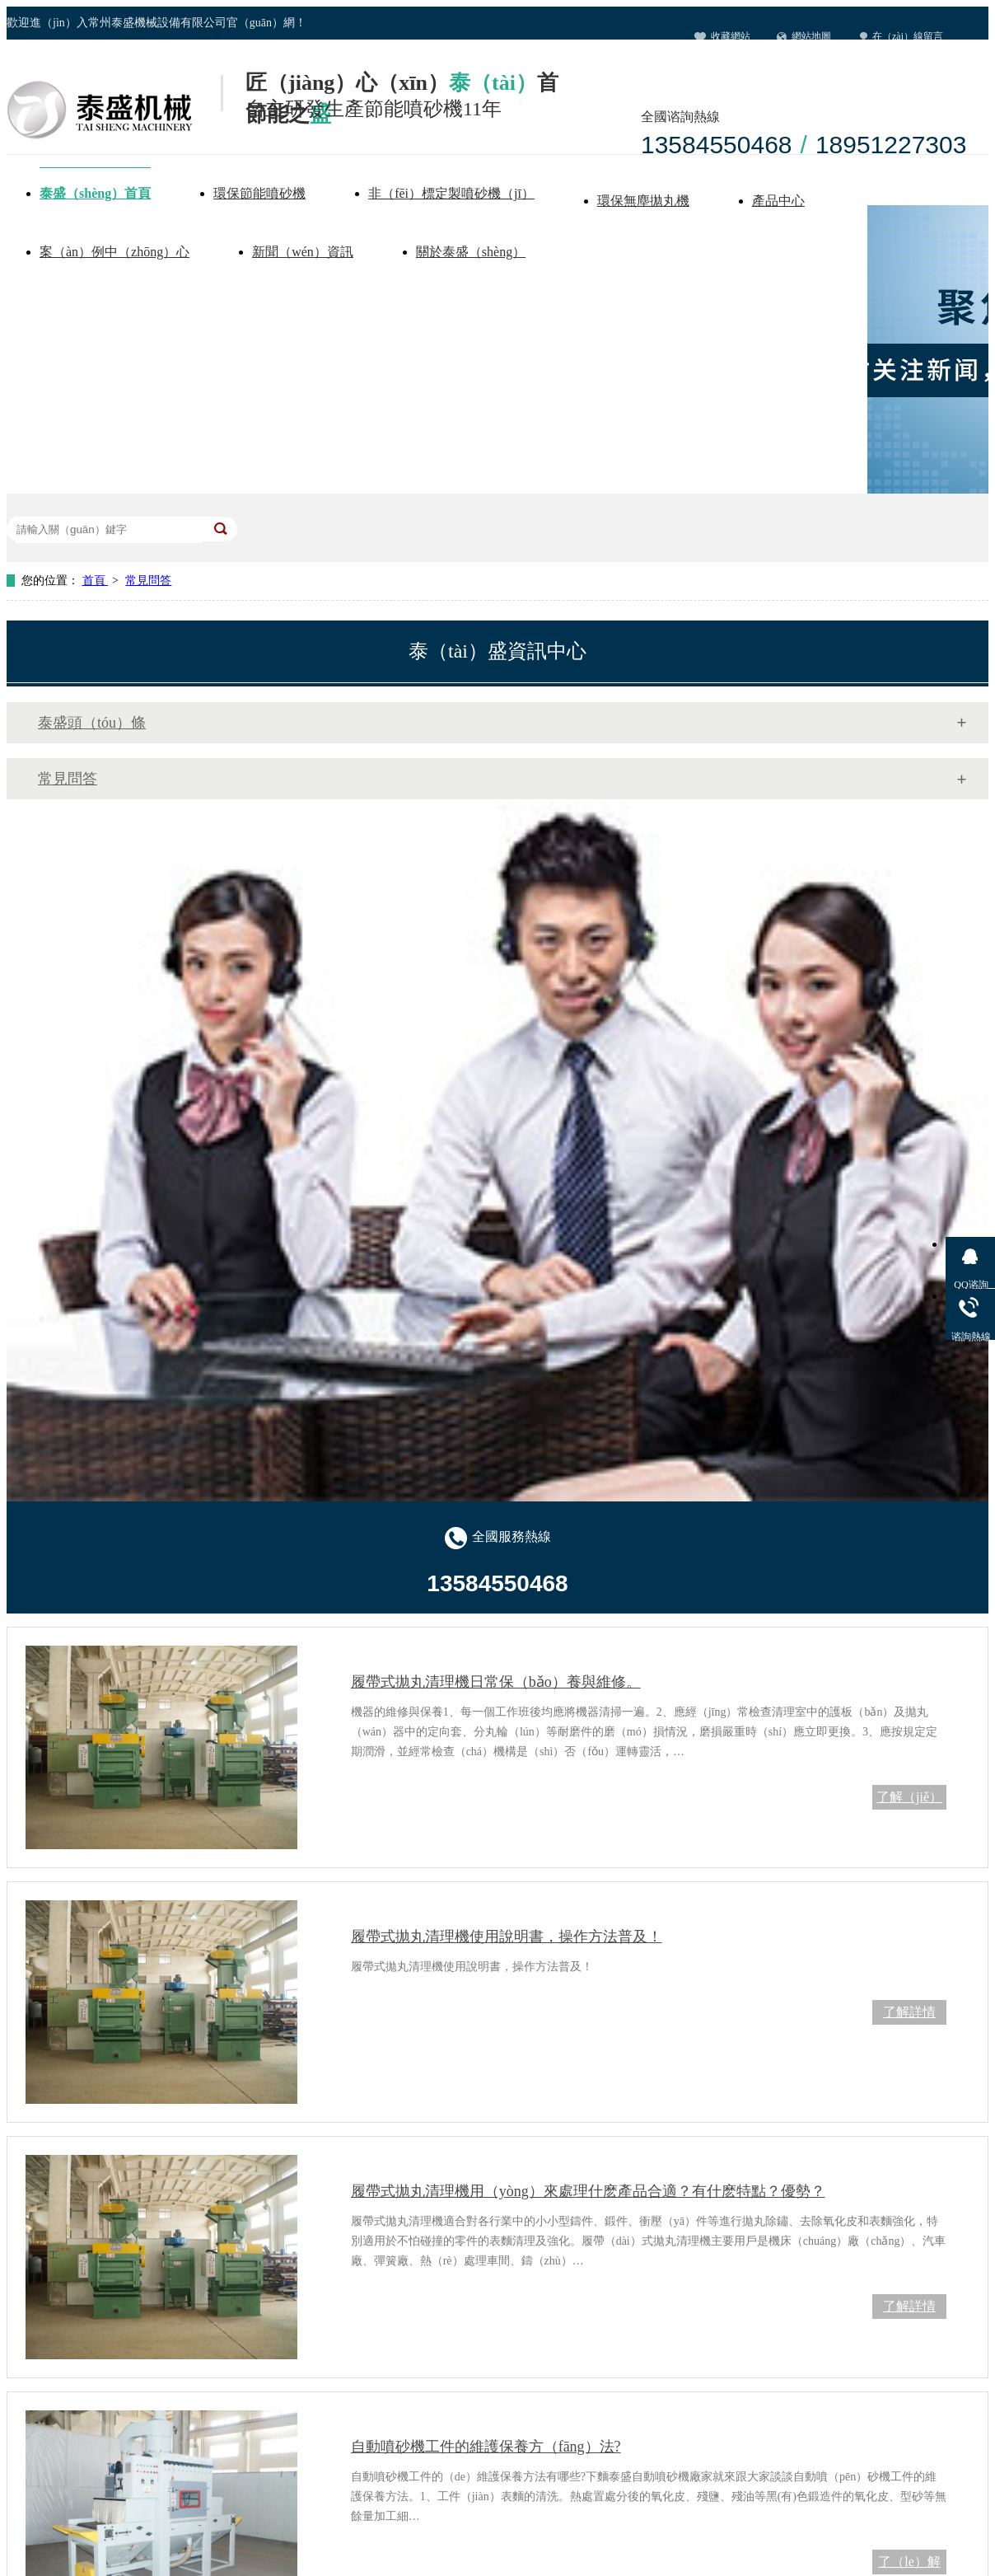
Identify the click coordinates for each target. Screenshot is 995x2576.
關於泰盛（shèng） (471, 252)
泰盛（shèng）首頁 (95, 193)
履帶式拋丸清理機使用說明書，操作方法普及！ (506, 1936)
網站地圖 (811, 36)
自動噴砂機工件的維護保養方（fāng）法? (486, 2446)
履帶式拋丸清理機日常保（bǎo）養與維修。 (496, 1682)
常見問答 (148, 580)
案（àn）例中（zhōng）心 (114, 252)
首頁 (95, 580)
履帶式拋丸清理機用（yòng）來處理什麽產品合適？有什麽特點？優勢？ (588, 2191)
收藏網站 (730, 36)
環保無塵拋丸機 (643, 201)
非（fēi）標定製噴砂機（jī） (451, 193)
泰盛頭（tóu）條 (92, 722)
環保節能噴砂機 (259, 193)
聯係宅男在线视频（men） (769, 69)
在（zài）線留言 (907, 36)
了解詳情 (909, 2012)
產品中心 (778, 201)
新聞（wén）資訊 (302, 252)
